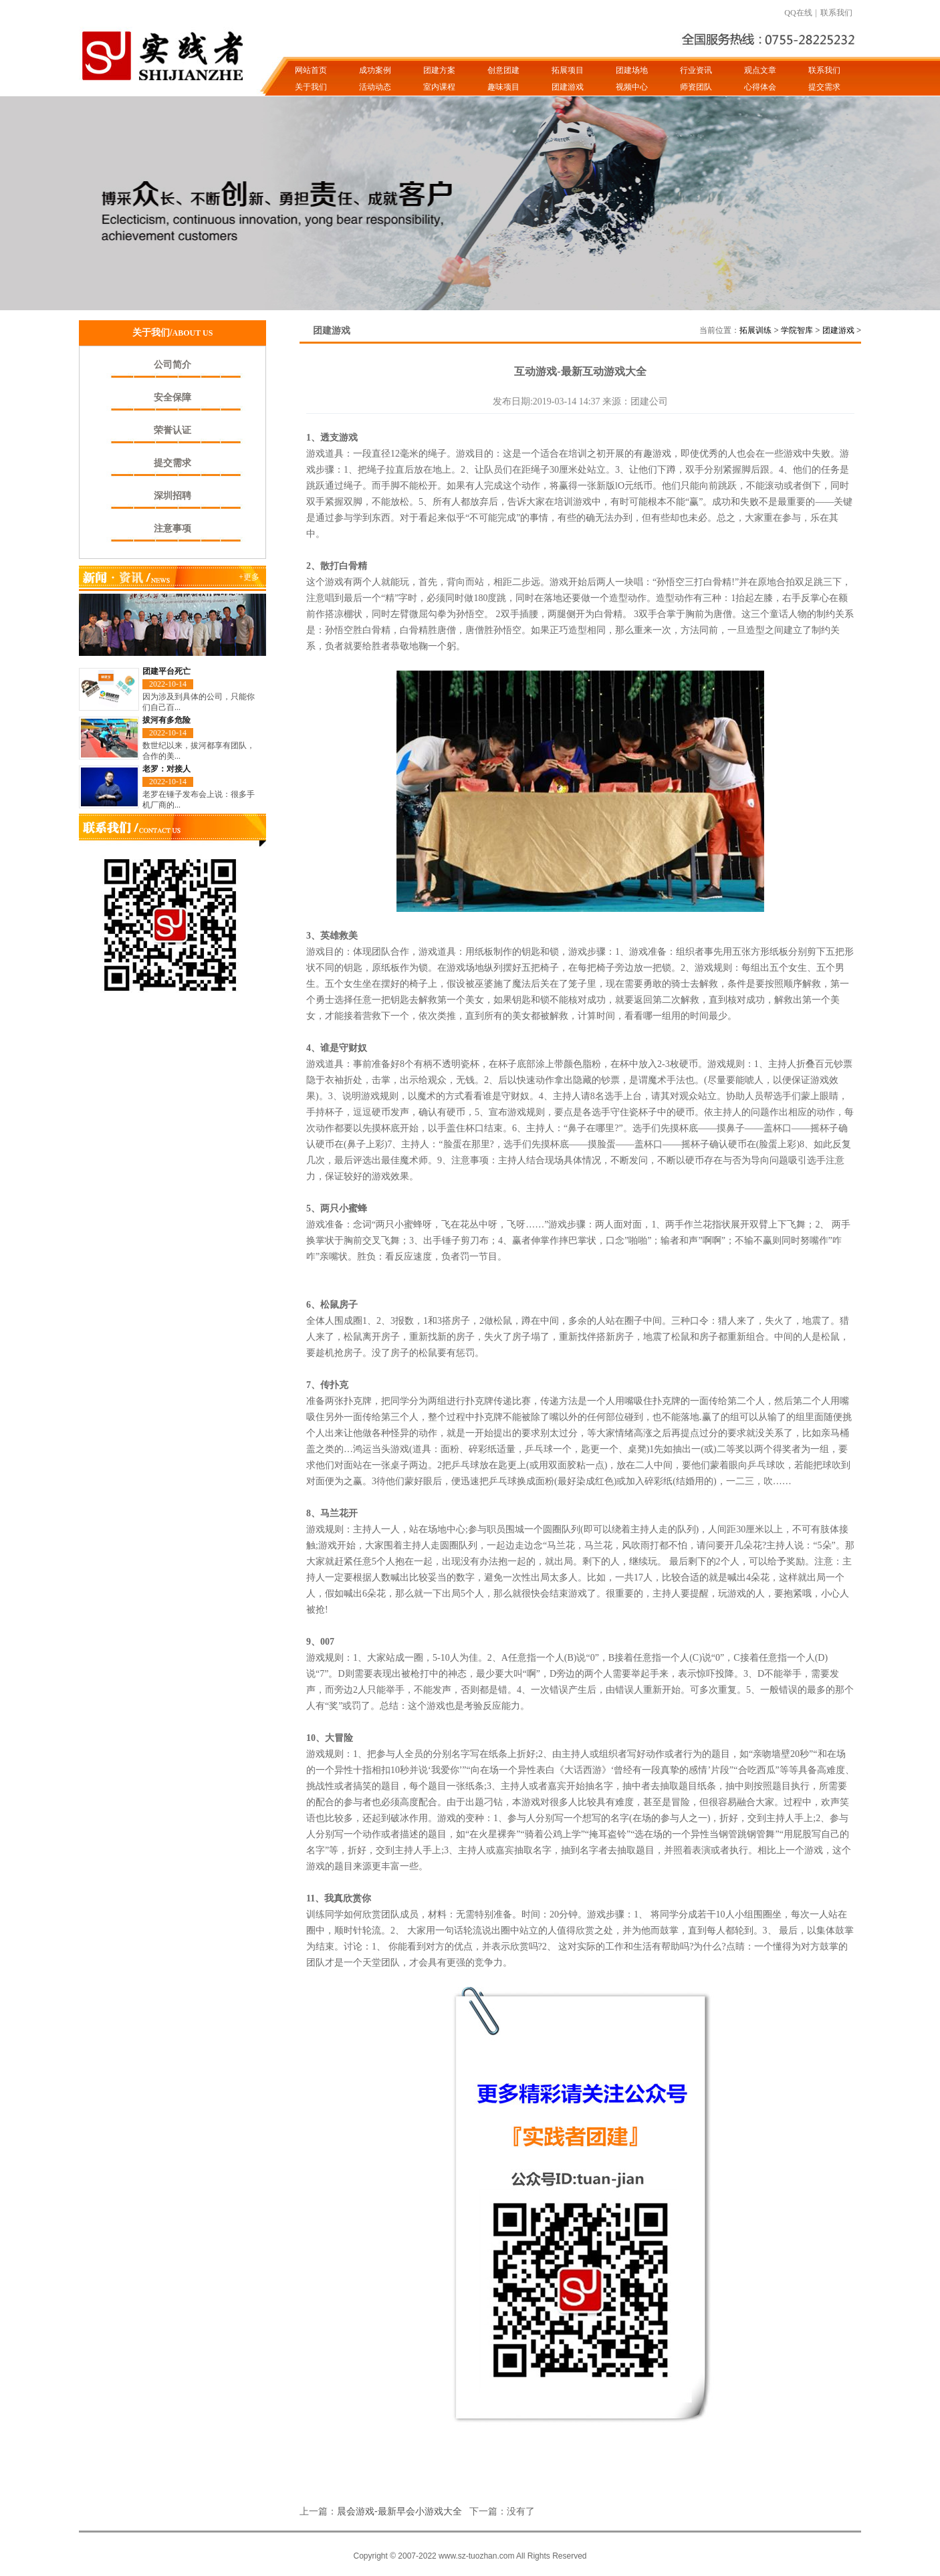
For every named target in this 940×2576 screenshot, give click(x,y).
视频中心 (632, 87)
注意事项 (172, 528)
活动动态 (375, 87)
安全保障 (172, 397)
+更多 (249, 577)
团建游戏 (568, 87)
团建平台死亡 (166, 671)
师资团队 (696, 87)
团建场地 (632, 70)
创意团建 (503, 70)
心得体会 (760, 87)
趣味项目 (503, 87)
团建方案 (439, 70)
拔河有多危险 (166, 720)
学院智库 (797, 330)
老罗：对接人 (166, 769)
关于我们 (311, 87)
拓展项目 (568, 70)
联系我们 (836, 12)
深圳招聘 (172, 496)
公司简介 (172, 365)
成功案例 (375, 70)
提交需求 (824, 87)
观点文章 (760, 70)
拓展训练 (755, 330)
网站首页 (311, 70)
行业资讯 (696, 70)
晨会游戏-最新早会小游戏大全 (399, 2511)
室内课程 (439, 87)
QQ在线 (798, 12)
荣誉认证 (172, 430)
